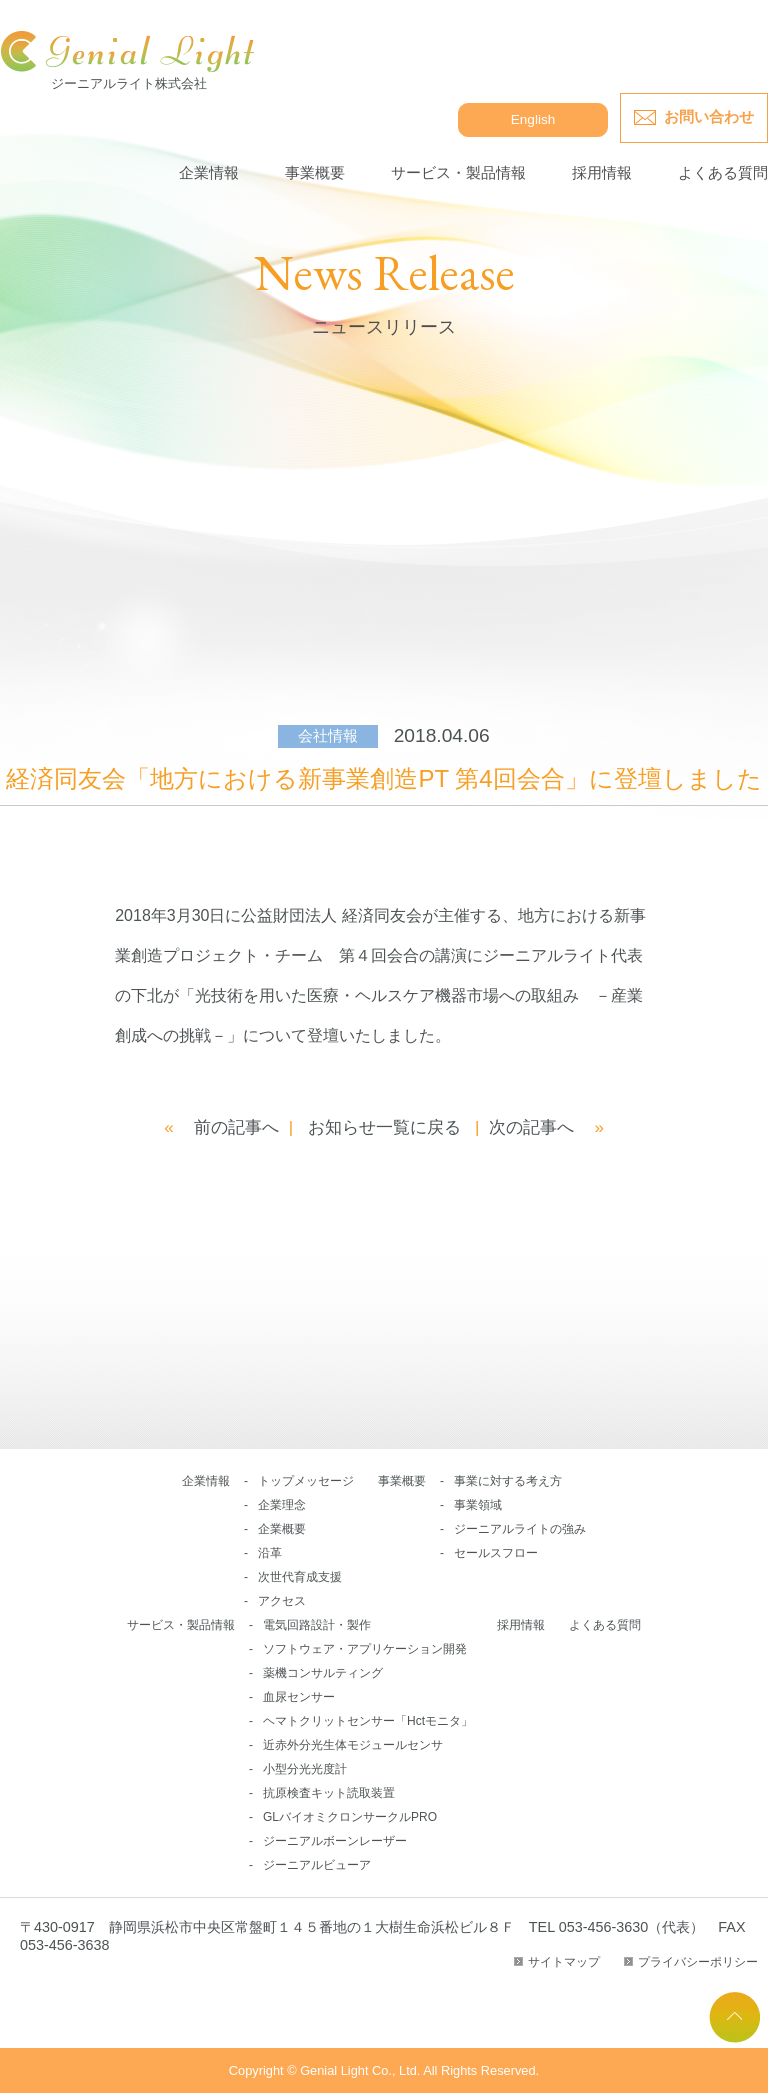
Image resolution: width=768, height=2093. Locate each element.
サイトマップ (564, 1962)
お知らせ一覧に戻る (384, 1127)
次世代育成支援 (300, 1577)
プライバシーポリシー (698, 1962)
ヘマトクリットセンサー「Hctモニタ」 (368, 1721)
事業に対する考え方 (508, 1481)
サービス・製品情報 (458, 172)
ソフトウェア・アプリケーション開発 (365, 1649)
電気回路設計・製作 (317, 1625)
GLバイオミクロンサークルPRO (350, 1817)
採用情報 (602, 172)
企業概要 (282, 1529)
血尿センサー (299, 1697)
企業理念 (282, 1505)
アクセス (282, 1601)
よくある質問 (723, 172)
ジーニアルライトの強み (520, 1529)
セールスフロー (496, 1553)
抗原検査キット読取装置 (329, 1793)
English (533, 119)
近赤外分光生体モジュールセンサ (353, 1745)
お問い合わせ (709, 116)
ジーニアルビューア (317, 1865)
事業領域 (478, 1505)
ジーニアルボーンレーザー (335, 1841)
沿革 (270, 1553)
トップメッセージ (306, 1481)
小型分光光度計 (305, 1769)
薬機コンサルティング (323, 1673)
